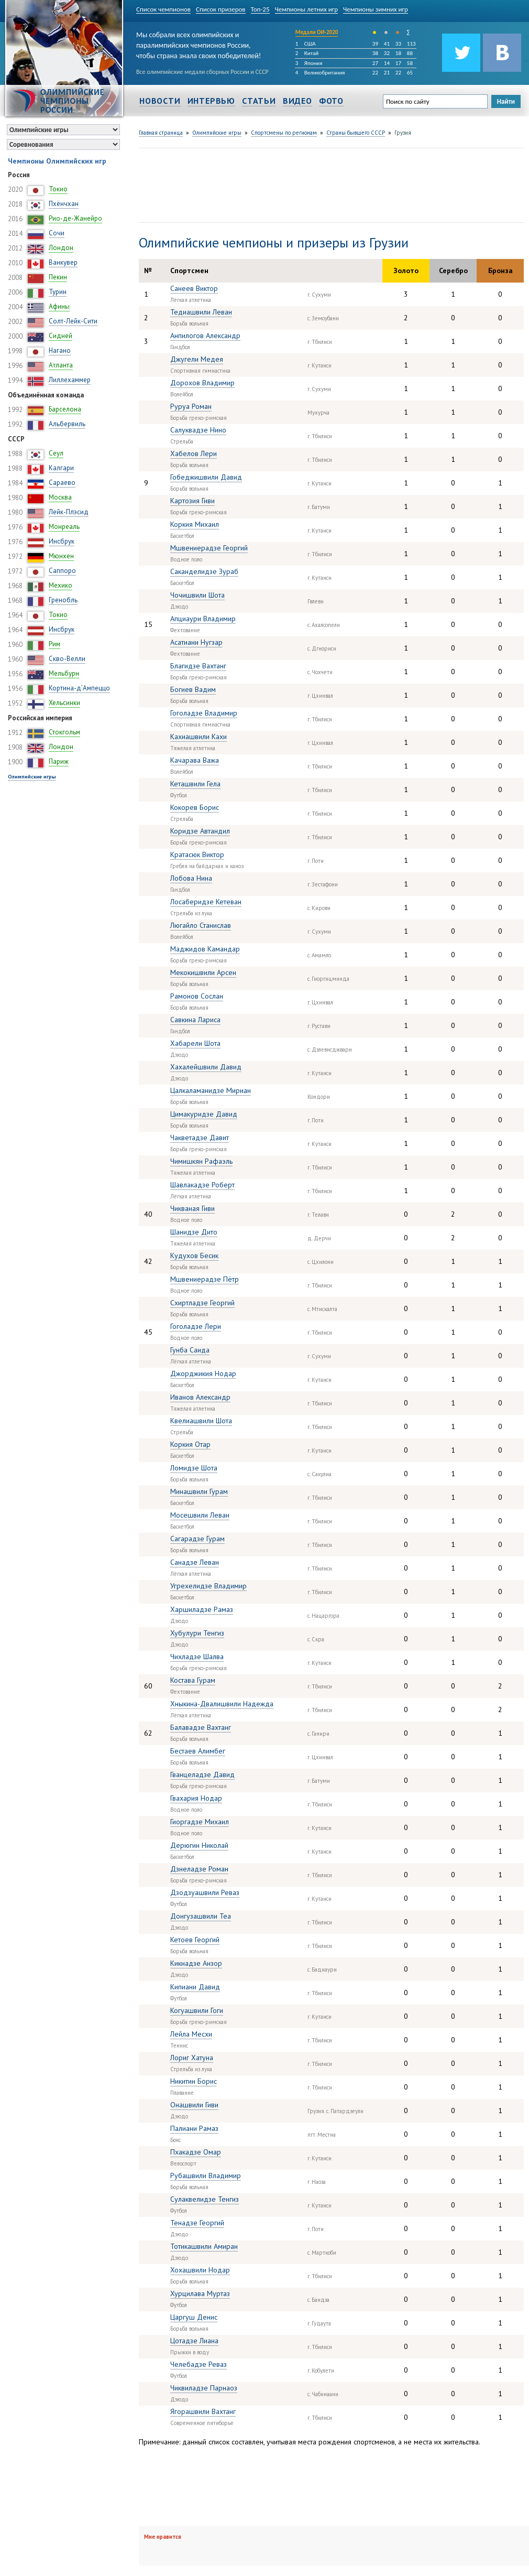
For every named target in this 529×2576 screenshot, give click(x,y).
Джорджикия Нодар (203, 1373)
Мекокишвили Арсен (203, 972)
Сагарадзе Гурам (197, 1538)
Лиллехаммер (70, 379)
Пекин (58, 277)
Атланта (61, 365)
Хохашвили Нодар (200, 2270)
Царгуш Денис (193, 2317)
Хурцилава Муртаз (200, 2293)
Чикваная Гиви (192, 1208)
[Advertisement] (170, 184)
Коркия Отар (190, 1444)
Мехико (60, 585)
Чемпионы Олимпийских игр (57, 161)
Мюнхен (61, 555)
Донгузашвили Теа (200, 1916)
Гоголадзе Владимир (203, 713)
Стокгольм (64, 732)
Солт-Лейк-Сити (73, 321)
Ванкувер (63, 262)
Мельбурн (64, 673)
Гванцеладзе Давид (202, 1774)
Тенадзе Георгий (197, 2222)
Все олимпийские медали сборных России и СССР (202, 71)
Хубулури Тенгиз (197, 1633)
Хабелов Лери (193, 453)
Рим (54, 644)
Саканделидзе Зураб (204, 571)
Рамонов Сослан (196, 996)
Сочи (56, 233)
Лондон (61, 247)
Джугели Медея (196, 359)
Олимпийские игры (32, 776)
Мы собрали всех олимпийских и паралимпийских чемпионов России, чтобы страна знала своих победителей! (198, 43)
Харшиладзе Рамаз (201, 1609)
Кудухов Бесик (194, 1255)
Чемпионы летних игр (306, 9)
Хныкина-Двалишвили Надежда (221, 1703)
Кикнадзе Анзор (196, 1963)
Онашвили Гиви (194, 2104)
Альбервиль (67, 423)
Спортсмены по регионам (284, 132)
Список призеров (221, 9)
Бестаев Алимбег (197, 1751)
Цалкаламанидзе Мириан (210, 1090)
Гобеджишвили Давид (206, 477)
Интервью (211, 100)
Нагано (60, 350)
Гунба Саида (190, 1350)
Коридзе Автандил (200, 831)
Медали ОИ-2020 (316, 32)
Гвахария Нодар (196, 1798)
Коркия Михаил (194, 524)
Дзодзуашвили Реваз (204, 1892)
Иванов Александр (200, 1397)
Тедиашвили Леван (201, 312)
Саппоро (62, 570)
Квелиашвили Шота (201, 1420)
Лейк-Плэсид (69, 511)
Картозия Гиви (192, 500)
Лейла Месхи (191, 2034)
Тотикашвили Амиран (204, 2246)
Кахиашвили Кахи (198, 736)
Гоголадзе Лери (195, 1326)
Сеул (56, 453)
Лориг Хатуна (191, 2057)
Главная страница (161, 132)
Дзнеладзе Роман (199, 1869)
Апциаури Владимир (203, 618)
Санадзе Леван (194, 1562)
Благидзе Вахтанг (198, 665)
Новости (160, 100)
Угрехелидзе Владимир (208, 1585)
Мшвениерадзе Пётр (204, 1279)
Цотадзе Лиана (194, 2340)
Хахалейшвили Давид (205, 1066)
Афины (59, 306)
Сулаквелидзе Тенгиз (204, 2199)
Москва (60, 497)
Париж (59, 761)
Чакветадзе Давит (199, 1137)
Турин (58, 291)
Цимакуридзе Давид (203, 1114)
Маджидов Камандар (205, 949)
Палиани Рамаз (194, 2128)
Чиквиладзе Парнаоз (203, 2388)
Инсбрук (61, 541)
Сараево (62, 482)
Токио (58, 189)
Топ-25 (260, 9)
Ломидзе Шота (193, 1468)
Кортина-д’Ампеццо (79, 688)
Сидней (60, 335)
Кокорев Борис (194, 807)
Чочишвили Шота (197, 595)
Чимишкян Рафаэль (201, 1161)
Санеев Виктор (194, 288)
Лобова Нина (191, 878)
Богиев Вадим (193, 689)
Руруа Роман (191, 406)
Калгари (61, 467)
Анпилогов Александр (205, 335)
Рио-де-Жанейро (75, 218)
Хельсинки (64, 702)
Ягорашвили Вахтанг (203, 2411)
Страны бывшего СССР (355, 132)
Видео (297, 100)
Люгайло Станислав (200, 925)
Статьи (259, 100)
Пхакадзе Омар (195, 2152)
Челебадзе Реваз (198, 2364)
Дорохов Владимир (202, 382)
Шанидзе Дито (193, 1232)
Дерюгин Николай (199, 1845)
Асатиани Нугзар (196, 642)
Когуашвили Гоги (196, 2010)
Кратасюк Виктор (197, 854)
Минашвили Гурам (199, 1491)
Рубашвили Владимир (205, 2175)
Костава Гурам (192, 1680)
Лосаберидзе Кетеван (205, 901)
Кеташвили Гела (195, 783)
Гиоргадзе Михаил (199, 1821)
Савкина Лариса (195, 1019)
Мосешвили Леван (199, 1515)
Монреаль (64, 526)
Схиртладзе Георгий (202, 1302)
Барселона (65, 409)
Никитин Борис (193, 2081)
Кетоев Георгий (194, 1939)
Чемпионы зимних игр (375, 9)
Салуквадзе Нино (198, 430)
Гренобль (63, 600)
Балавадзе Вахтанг (200, 1727)
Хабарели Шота (195, 1043)
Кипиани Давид (195, 1986)
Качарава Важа (194, 760)
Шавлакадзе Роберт (202, 1184)
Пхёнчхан (64, 203)
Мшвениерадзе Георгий (209, 548)
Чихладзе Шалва (197, 1656)
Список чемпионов (163, 9)
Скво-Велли (67, 658)
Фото (331, 100)
